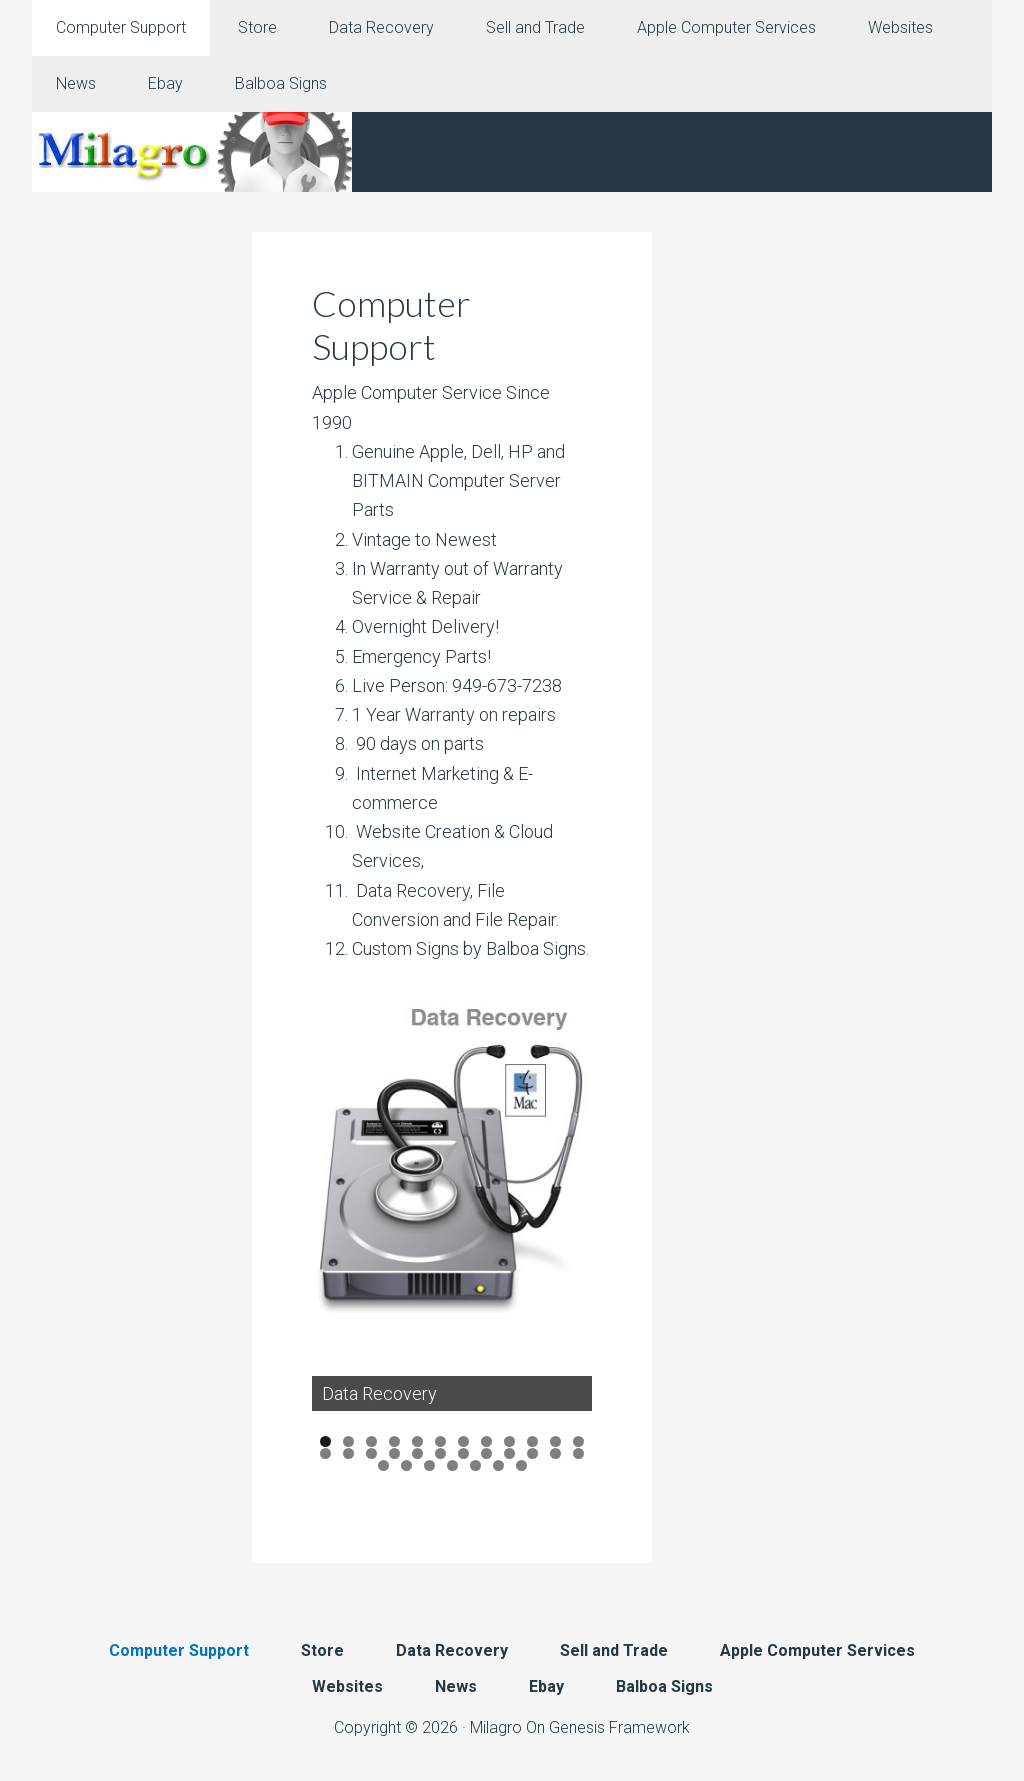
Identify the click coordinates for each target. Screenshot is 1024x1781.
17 (417, 1454)
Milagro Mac (192, 152)
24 (578, 1454)
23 (555, 1454)
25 (383, 1465)
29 (475, 1465)
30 (498, 1465)
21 (509, 1454)
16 (394, 1454)
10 (532, 1443)
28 (452, 1465)
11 (555, 1443)
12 (578, 1443)
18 (440, 1454)
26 (406, 1465)
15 (371, 1454)
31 (521, 1465)
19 (463, 1454)
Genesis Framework (619, 1727)
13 (325, 1454)
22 (532, 1454)
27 (429, 1465)
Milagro (496, 1727)
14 (348, 1454)
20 (486, 1454)
